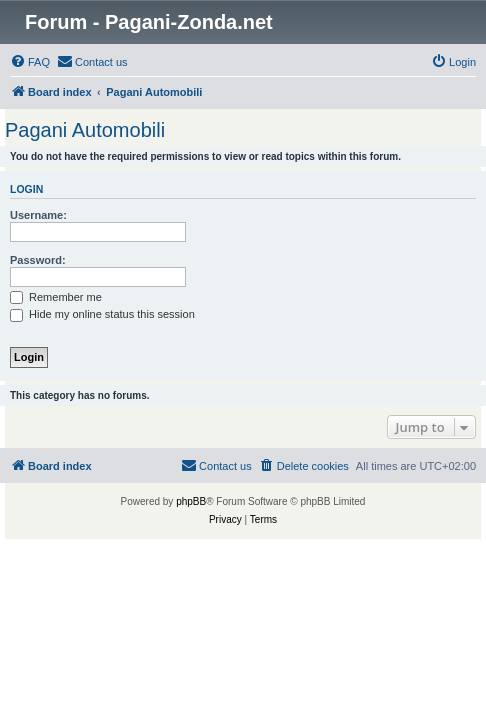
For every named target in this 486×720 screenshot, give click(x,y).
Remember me (56, 297)
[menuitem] (30, 62)
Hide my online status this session (102, 314)
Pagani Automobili (85, 130)
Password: (38, 260)
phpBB (191, 501)
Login (26, 189)
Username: (38, 215)
